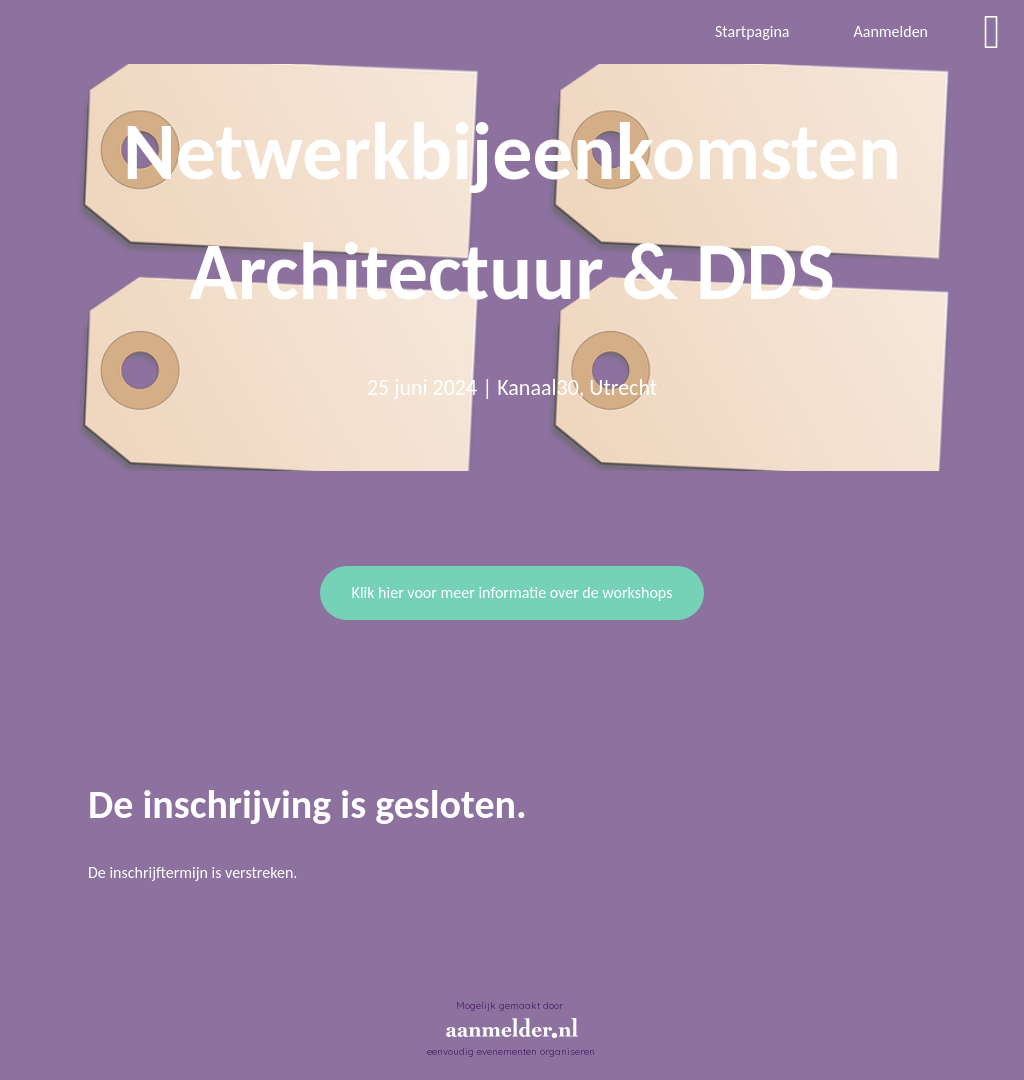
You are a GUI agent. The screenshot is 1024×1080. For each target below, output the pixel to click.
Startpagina (752, 31)
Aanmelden (890, 31)
